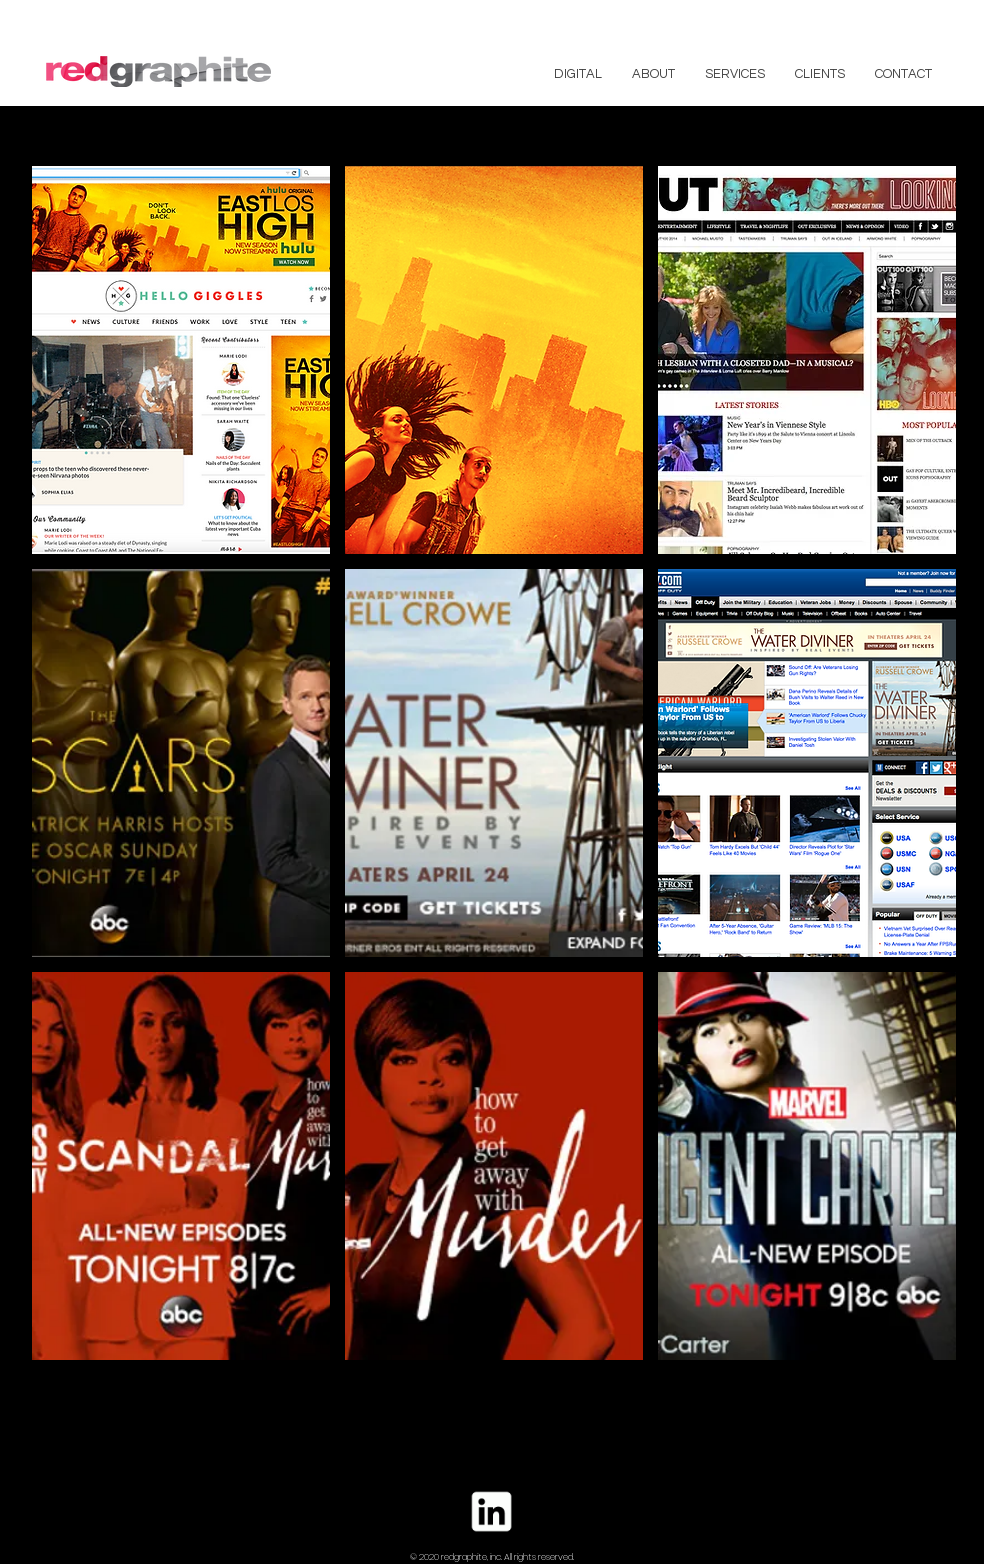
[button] (181, 360)
